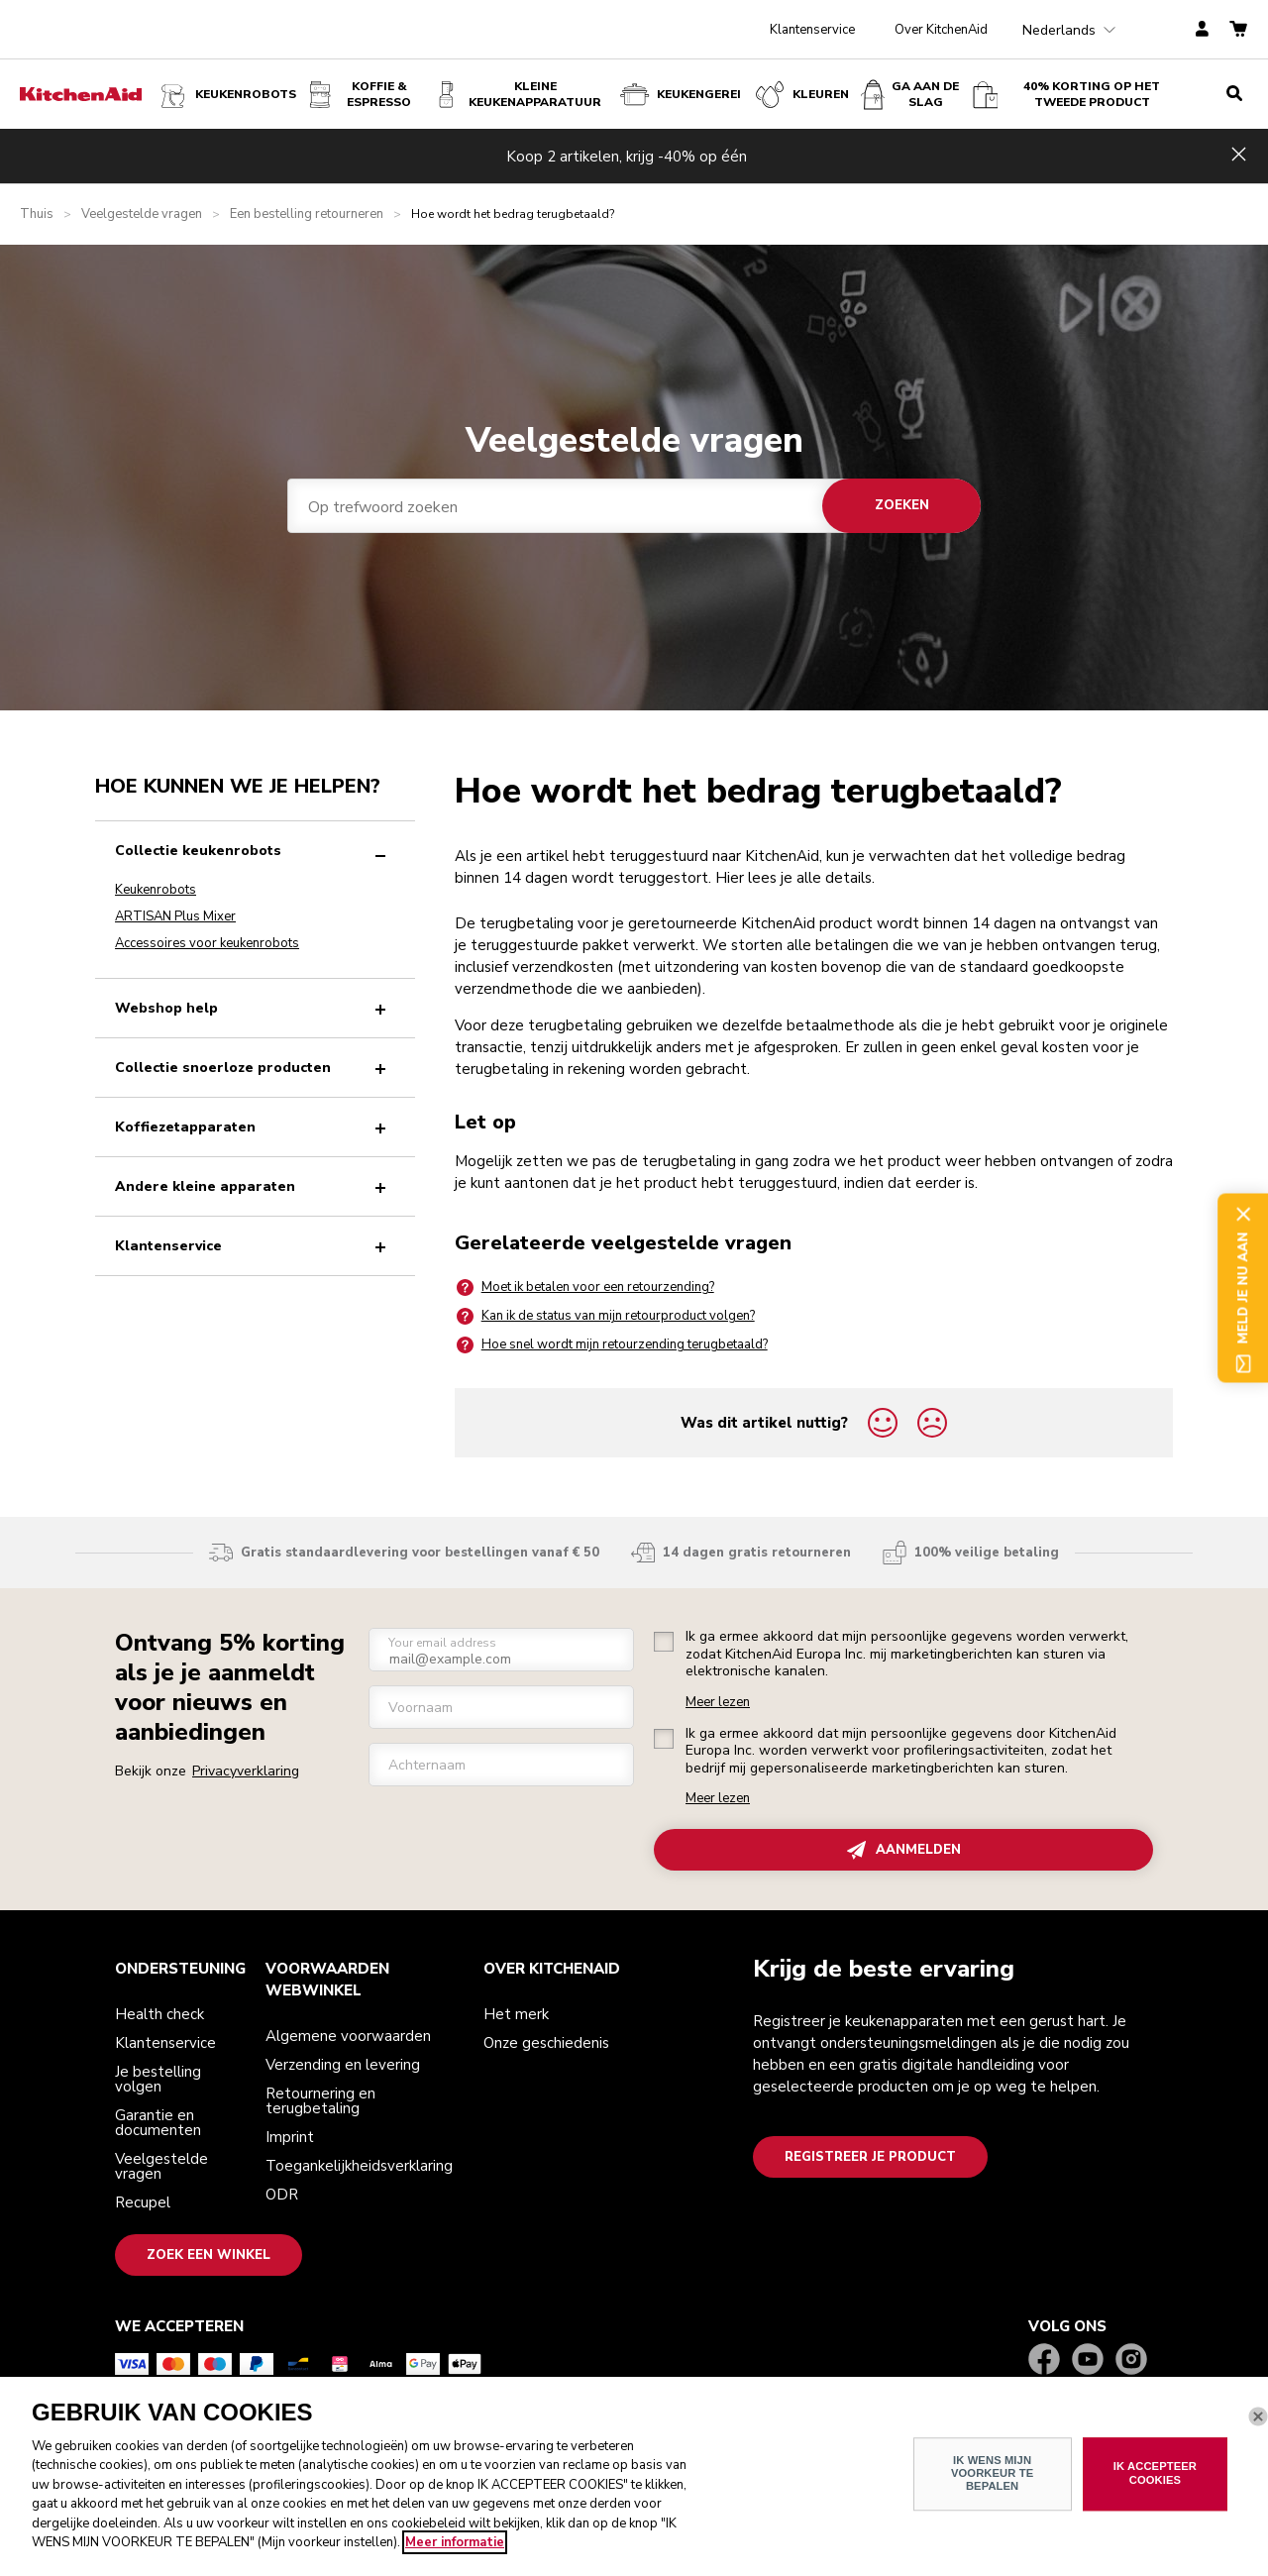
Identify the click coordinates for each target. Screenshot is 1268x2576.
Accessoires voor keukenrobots (207, 943)
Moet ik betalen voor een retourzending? (584, 1287)
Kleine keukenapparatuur (517, 94)
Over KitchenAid (941, 30)
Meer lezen (718, 1702)
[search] (1234, 94)
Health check (159, 2014)
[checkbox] (664, 1642)
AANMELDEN (904, 1850)
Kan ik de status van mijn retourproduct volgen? (605, 1316)
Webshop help (254, 1008)
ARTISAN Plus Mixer (175, 916)
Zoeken (902, 505)
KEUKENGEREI (679, 94)
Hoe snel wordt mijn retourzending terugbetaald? (611, 1345)
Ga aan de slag (910, 94)
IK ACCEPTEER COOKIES (1155, 2481)
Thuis (36, 214)
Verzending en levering (342, 2065)
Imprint (289, 2137)
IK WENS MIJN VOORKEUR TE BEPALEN (992, 2481)
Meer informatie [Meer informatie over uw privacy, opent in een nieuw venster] (454, 2551)
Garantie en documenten (158, 2122)
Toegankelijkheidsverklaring (359, 2166)
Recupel (142, 2202)
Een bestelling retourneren (306, 214)
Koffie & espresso (359, 94)
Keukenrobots (226, 94)
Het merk (516, 2014)
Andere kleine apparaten (254, 1186)
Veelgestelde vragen (141, 214)
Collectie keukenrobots (254, 850)
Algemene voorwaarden (348, 2036)
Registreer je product (870, 2157)
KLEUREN (801, 94)
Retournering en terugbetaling (320, 2101)
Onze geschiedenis (546, 2043)
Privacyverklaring (245, 1771)
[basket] (1238, 30)
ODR (281, 2194)
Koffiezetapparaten (254, 1127)
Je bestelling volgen (158, 2079)
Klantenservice (812, 30)
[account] (1202, 30)
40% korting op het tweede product (1066, 94)
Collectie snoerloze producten (254, 1067)
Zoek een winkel (208, 2255)
